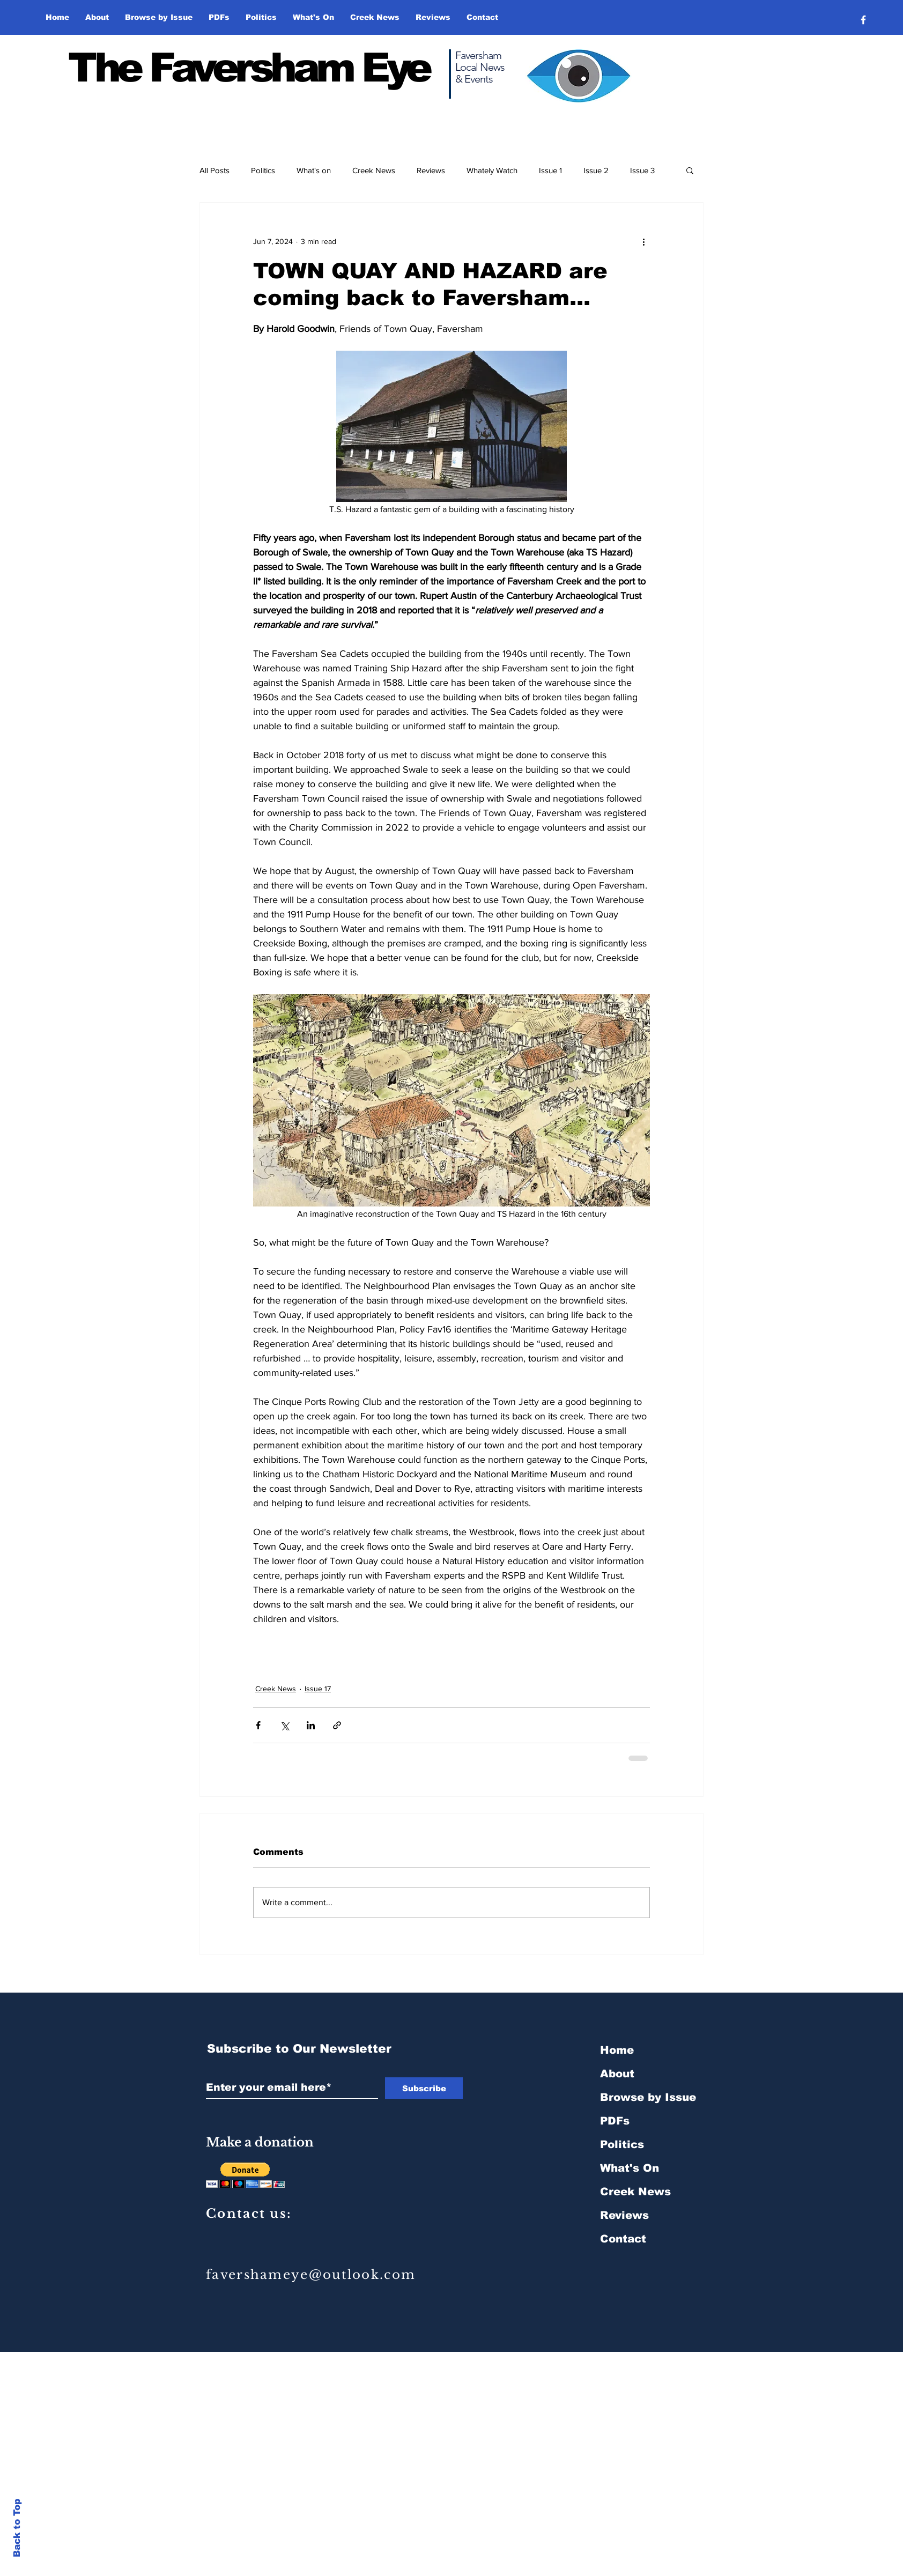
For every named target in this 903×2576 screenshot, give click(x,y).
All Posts (214, 170)
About (617, 2073)
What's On (629, 2168)
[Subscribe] (424, 2088)
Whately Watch (492, 170)
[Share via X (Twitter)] (284, 1725)
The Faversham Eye (248, 67)
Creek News (373, 170)
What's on (314, 170)
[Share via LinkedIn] (311, 1725)
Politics (263, 170)
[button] (159, 17)
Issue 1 (550, 170)
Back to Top (17, 2528)
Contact (623, 2239)
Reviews (431, 170)
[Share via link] (337, 1725)
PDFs (615, 2121)
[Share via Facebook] (258, 1725)
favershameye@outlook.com (311, 2274)
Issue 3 (642, 170)
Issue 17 (318, 1688)
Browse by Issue (648, 2097)
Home (617, 2050)
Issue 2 (596, 170)
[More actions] (643, 241)
